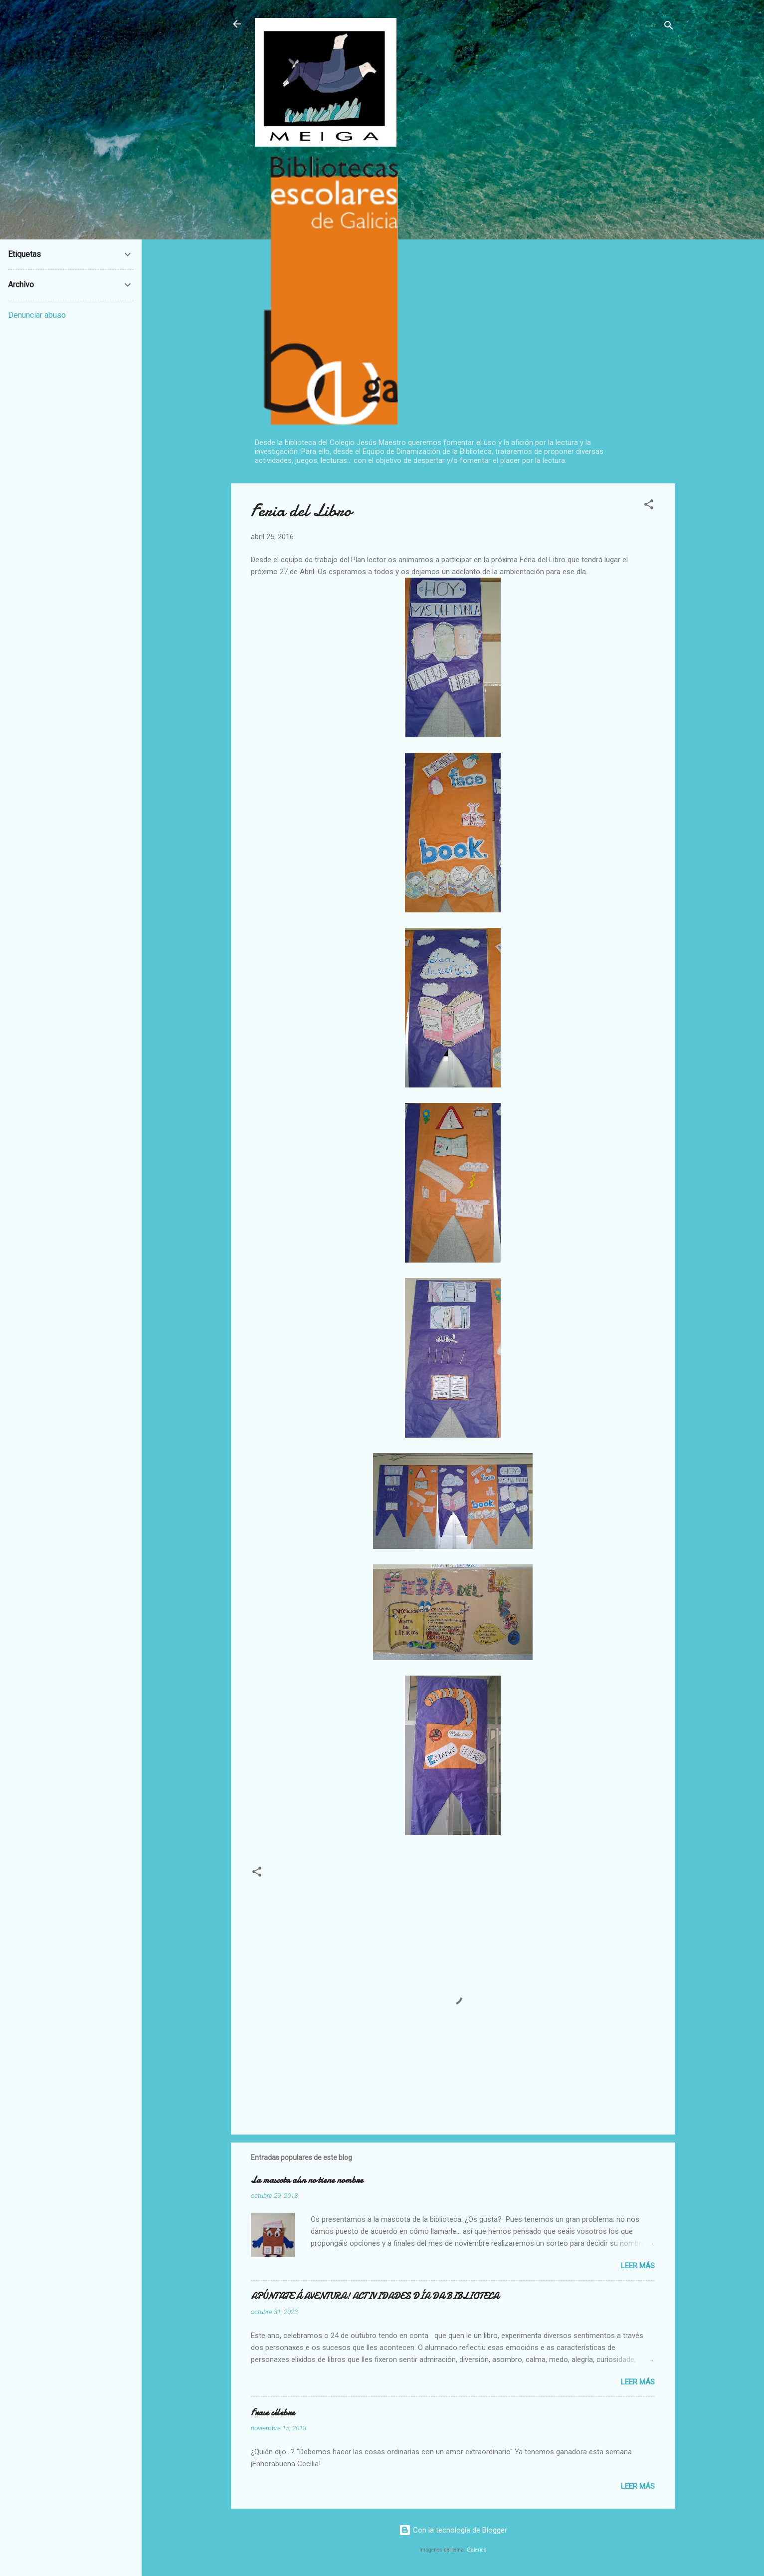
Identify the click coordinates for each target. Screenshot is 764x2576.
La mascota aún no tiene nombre (307, 2180)
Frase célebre (273, 2412)
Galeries (477, 2550)
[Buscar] (669, 27)
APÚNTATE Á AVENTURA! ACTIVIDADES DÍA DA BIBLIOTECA (375, 2296)
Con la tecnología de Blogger (453, 2530)
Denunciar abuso (37, 315)
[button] (649, 506)
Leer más (638, 2265)
